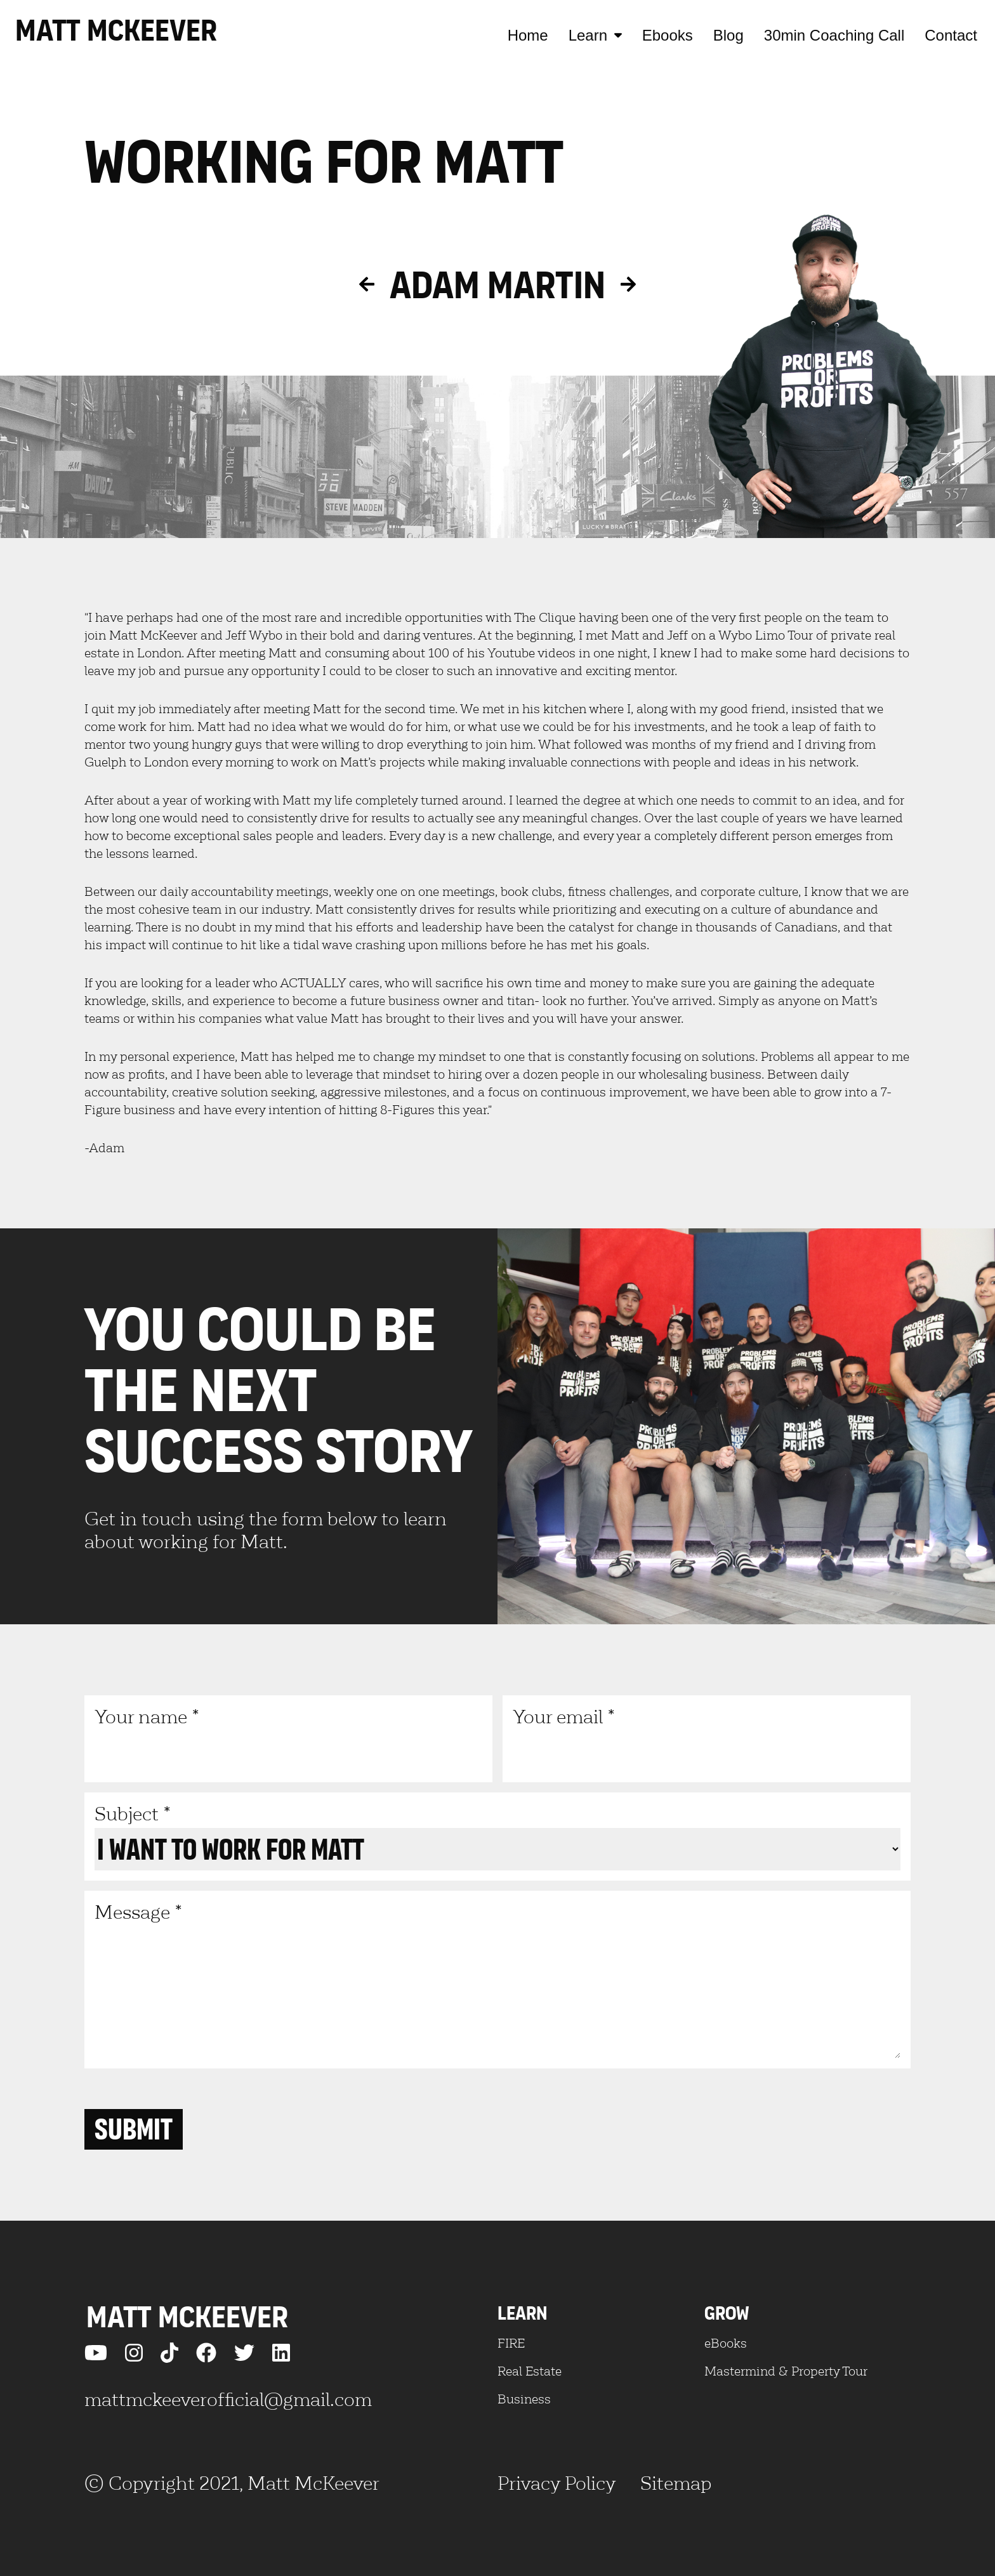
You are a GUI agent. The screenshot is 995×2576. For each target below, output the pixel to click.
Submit (134, 2129)
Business (524, 2399)
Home (528, 35)
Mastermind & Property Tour (785, 2371)
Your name (288, 1738)
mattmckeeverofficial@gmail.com (228, 2399)
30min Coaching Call (834, 35)
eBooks (725, 2343)
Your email (706, 1738)
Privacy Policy (557, 2483)
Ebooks (667, 35)
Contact (951, 35)
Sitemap (675, 2483)
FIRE (511, 2343)
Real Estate (530, 2371)
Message (497, 1979)
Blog (728, 35)
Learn (595, 35)
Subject (497, 1836)
